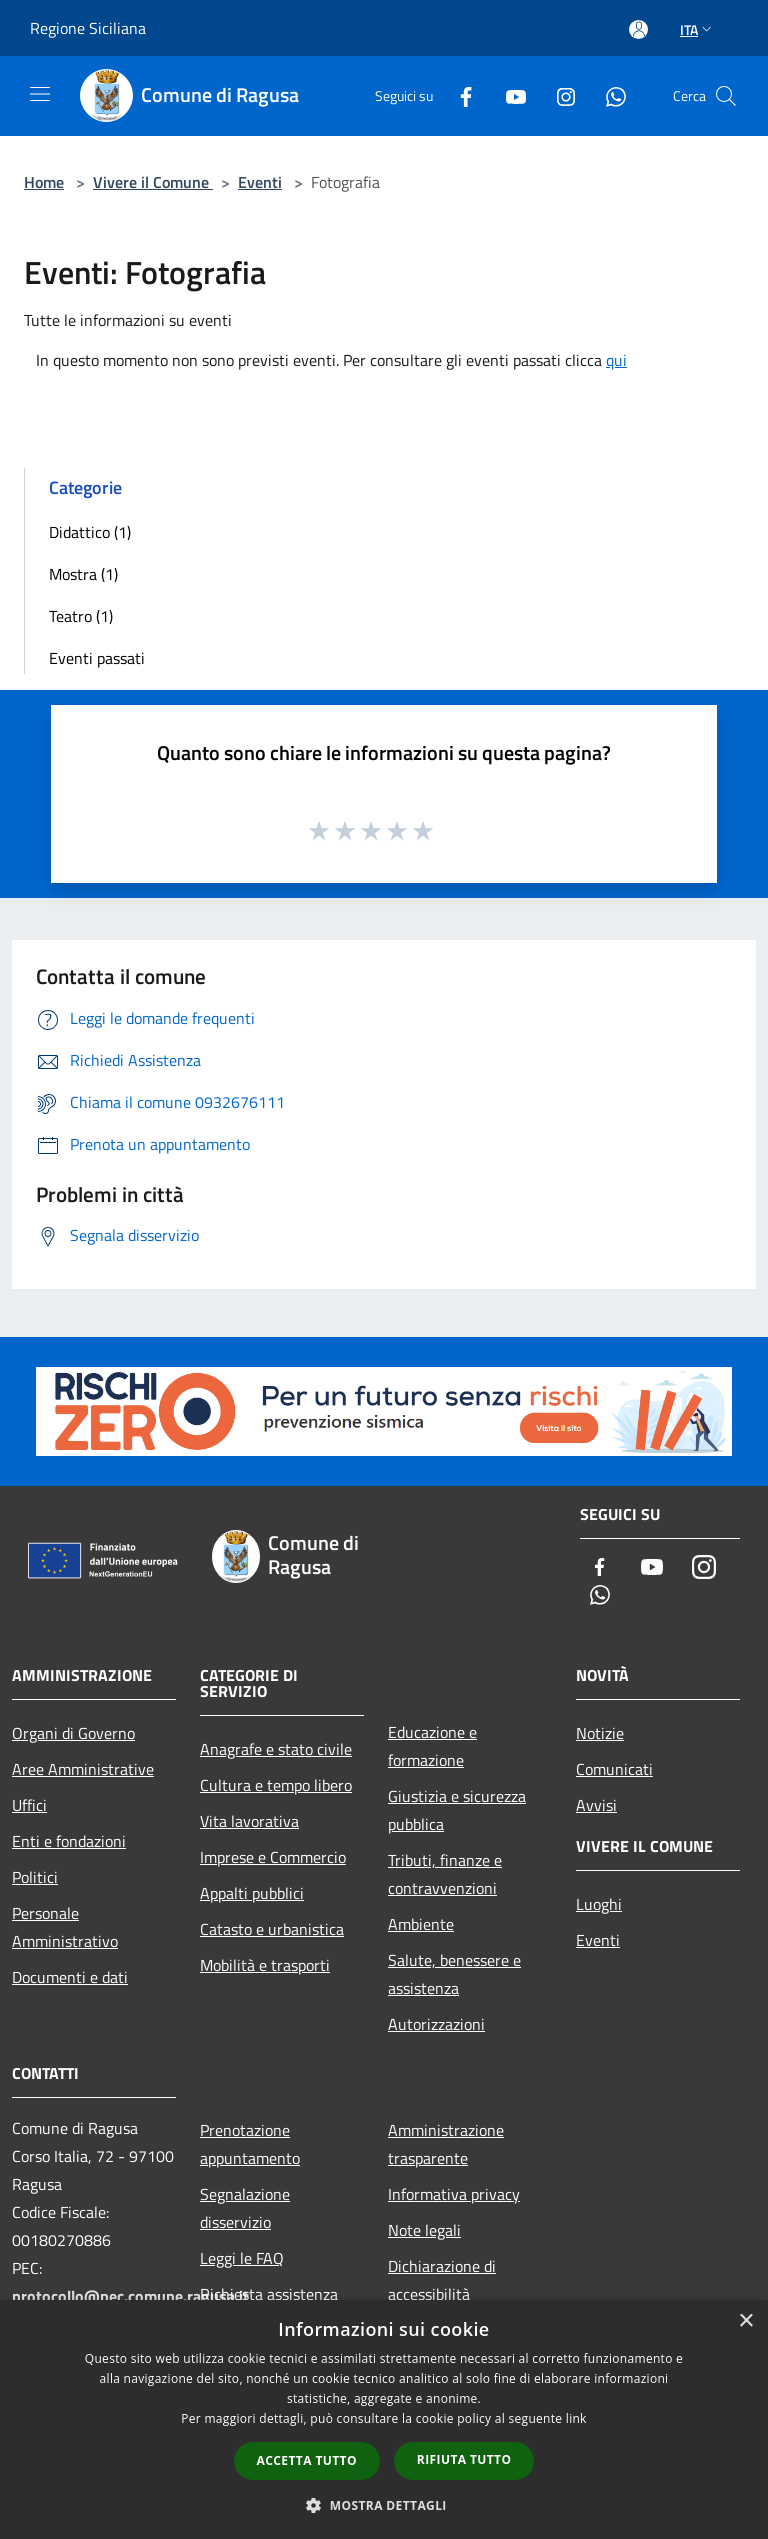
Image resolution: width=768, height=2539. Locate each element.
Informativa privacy (454, 2194)
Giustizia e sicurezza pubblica (457, 1810)
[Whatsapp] (608, 95)
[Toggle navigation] (40, 94)
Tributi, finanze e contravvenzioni (445, 1874)
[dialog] (384, 2419)
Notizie (600, 1733)
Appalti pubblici (252, 1893)
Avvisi (596, 1805)
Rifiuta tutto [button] (464, 2459)
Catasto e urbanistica (272, 1929)
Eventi (260, 182)
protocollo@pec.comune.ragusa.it (130, 2296)
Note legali (424, 2230)
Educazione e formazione (432, 1746)
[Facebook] (458, 95)
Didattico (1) (90, 532)
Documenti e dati (70, 1977)
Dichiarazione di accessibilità (442, 2280)
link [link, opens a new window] (576, 2418)
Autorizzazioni (436, 2024)
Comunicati (614, 1769)
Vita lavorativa (249, 1821)
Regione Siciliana (88, 28)
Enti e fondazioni (69, 1841)
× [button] (745, 2321)
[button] (384, 2505)
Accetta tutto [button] (307, 2460)
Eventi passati (97, 658)
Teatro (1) (81, 616)
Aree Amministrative (83, 1769)
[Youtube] (508, 95)
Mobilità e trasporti (265, 1965)
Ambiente (421, 1924)
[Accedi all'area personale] (638, 29)
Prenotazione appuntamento (250, 2144)
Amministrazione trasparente (446, 2144)
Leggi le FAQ (242, 2258)
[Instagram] (558, 95)
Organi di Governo (73, 1733)
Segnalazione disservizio (245, 2208)
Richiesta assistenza (269, 2294)
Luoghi (599, 1904)
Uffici (29, 1805)
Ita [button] (698, 29)
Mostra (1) (83, 574)
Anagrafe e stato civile (276, 1749)
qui (616, 360)
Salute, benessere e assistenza (454, 1974)
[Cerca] (726, 96)
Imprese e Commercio (273, 1857)
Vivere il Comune (153, 182)
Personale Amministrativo (65, 1927)
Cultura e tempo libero (276, 1785)
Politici (35, 1877)
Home (44, 182)
